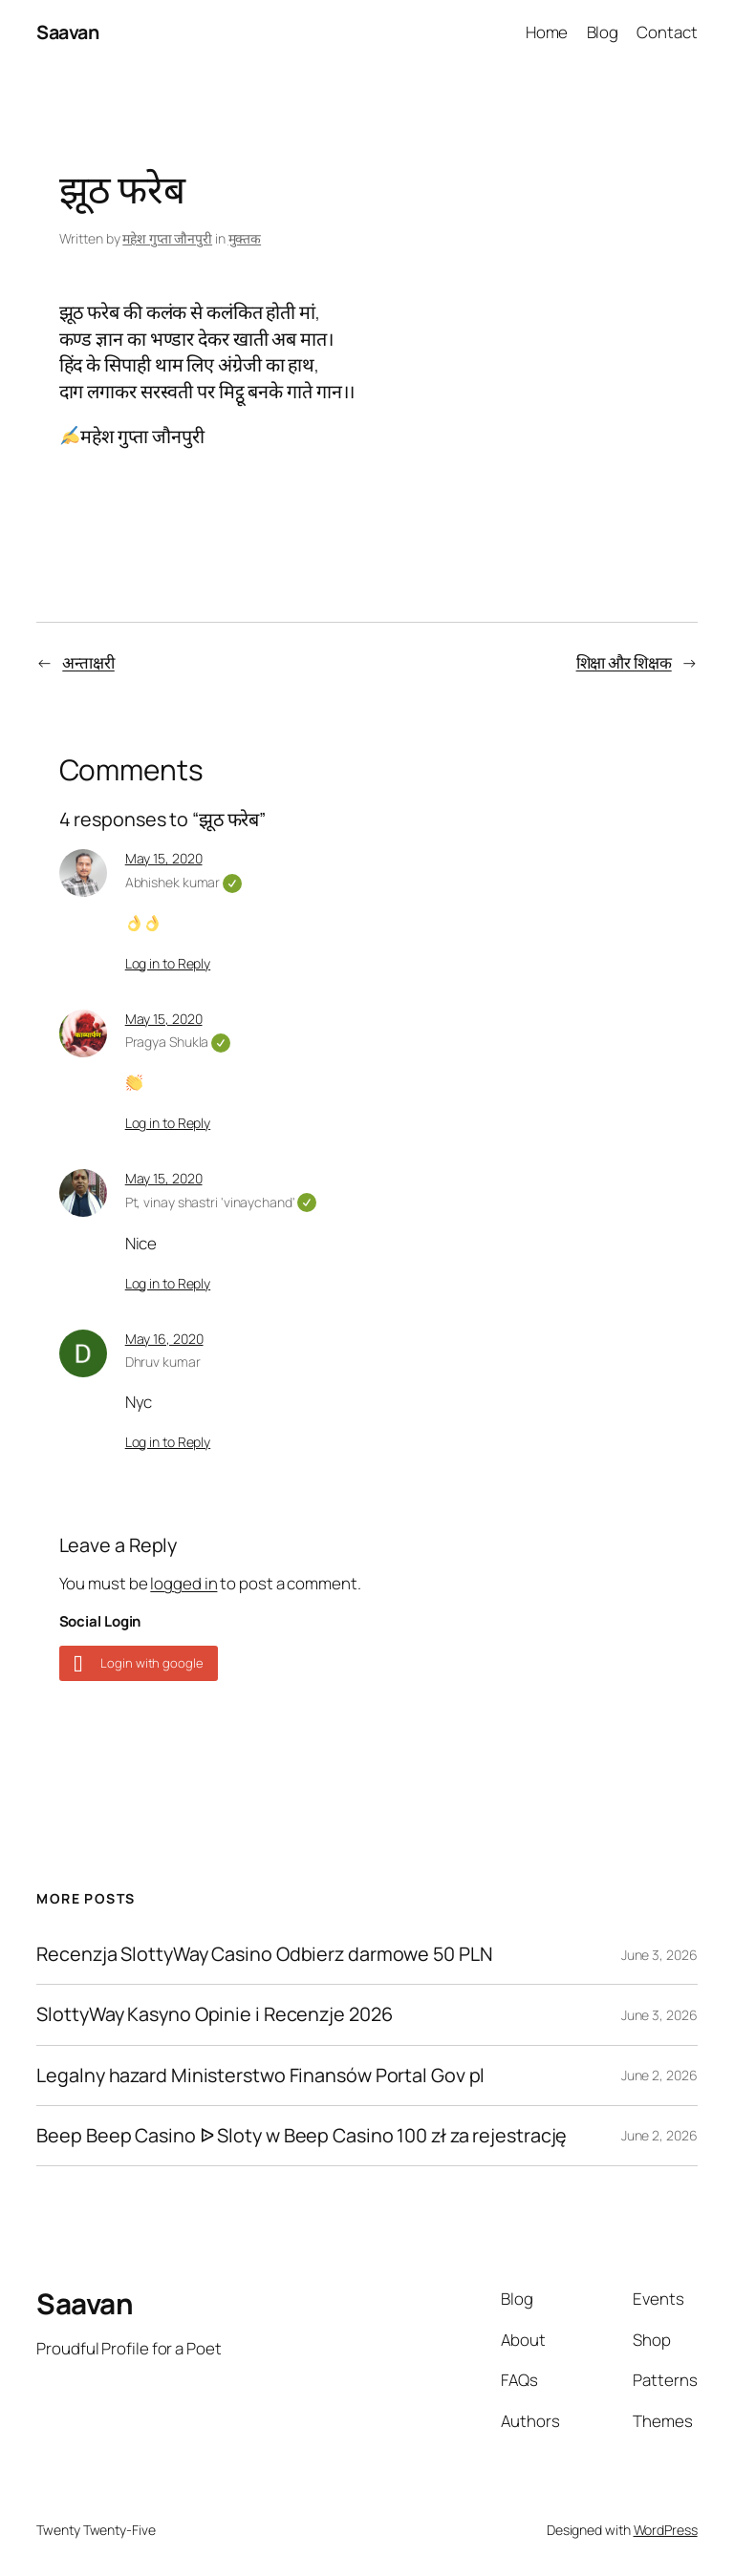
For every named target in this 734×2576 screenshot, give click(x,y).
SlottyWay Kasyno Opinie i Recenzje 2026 (214, 2014)
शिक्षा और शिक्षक (624, 662)
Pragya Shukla (178, 1042)
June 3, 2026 (659, 1955)
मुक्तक (245, 238)
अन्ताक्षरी (88, 662)
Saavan (67, 32)
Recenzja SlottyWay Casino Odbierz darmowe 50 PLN (264, 1954)
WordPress (666, 2530)
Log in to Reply (168, 963)
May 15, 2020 (164, 858)
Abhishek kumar (183, 882)
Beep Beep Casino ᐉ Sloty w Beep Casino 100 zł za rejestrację (301, 2135)
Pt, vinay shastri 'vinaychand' (221, 1202)
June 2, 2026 (659, 2075)
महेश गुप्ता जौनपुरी (167, 238)
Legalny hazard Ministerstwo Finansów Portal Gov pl (260, 2075)
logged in (183, 1583)
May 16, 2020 (164, 1339)
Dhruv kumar (163, 1361)
